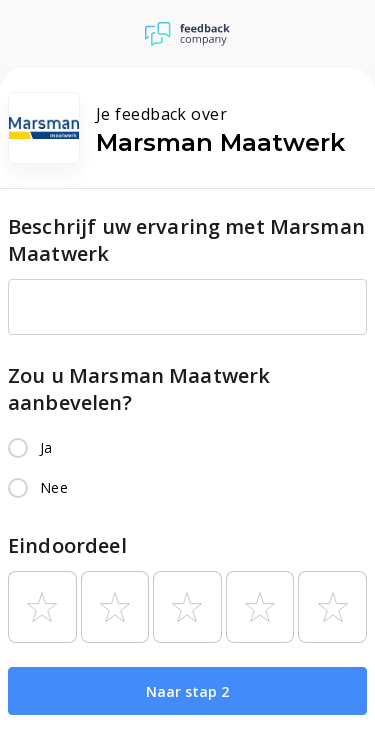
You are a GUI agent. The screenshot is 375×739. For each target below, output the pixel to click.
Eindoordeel (67, 545)
